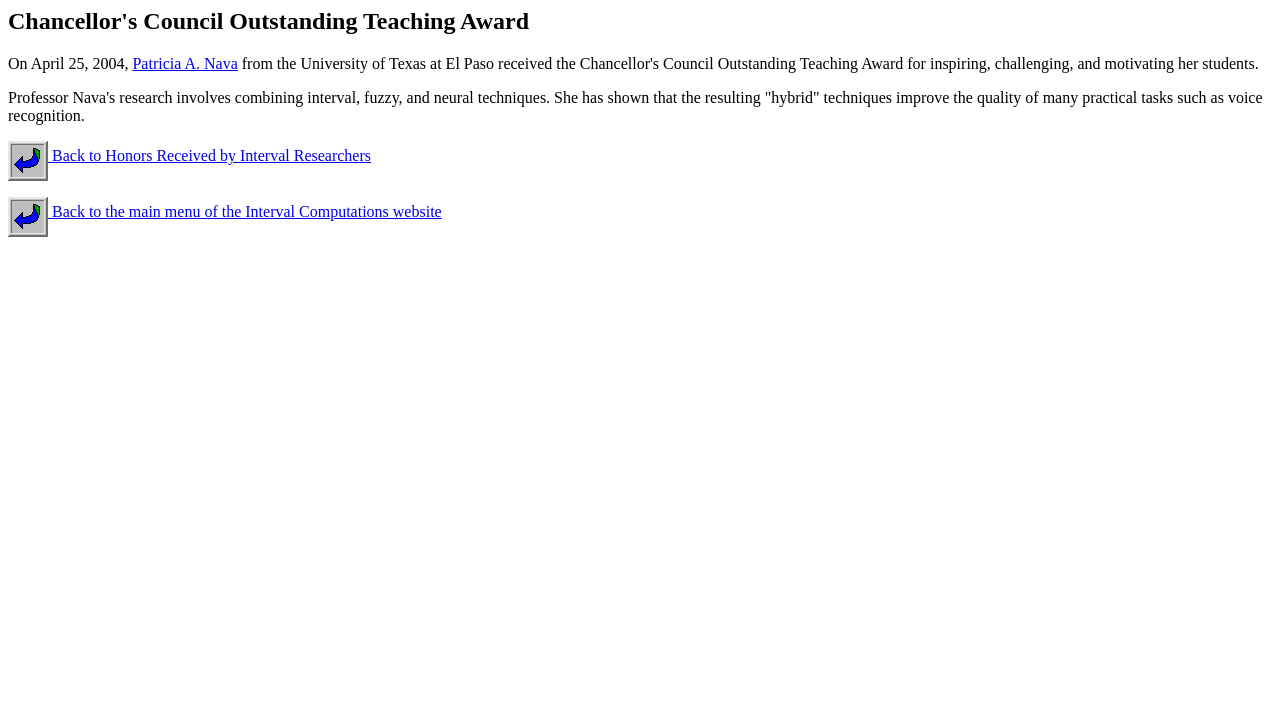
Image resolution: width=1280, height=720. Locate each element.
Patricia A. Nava (184, 63)
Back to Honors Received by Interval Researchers (189, 155)
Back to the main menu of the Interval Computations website (225, 211)
